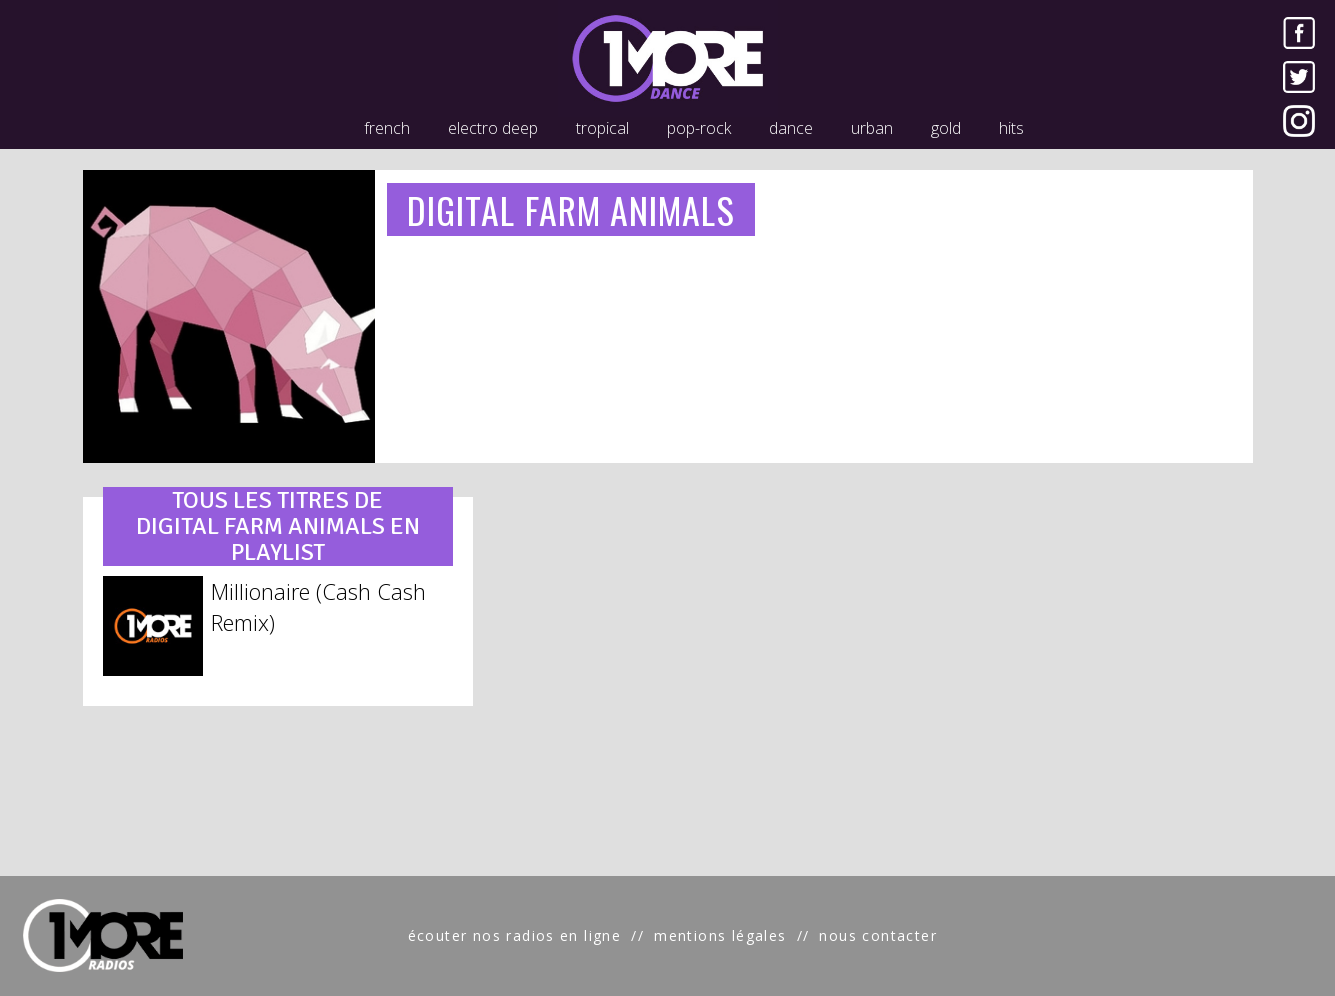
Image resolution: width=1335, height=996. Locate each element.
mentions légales (720, 935)
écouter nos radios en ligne (515, 935)
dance (791, 128)
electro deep (493, 128)
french (387, 128)
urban (872, 128)
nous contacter (878, 935)
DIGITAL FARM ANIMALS (571, 209)
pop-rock (699, 128)
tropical (602, 128)
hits (1011, 128)
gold (946, 128)
